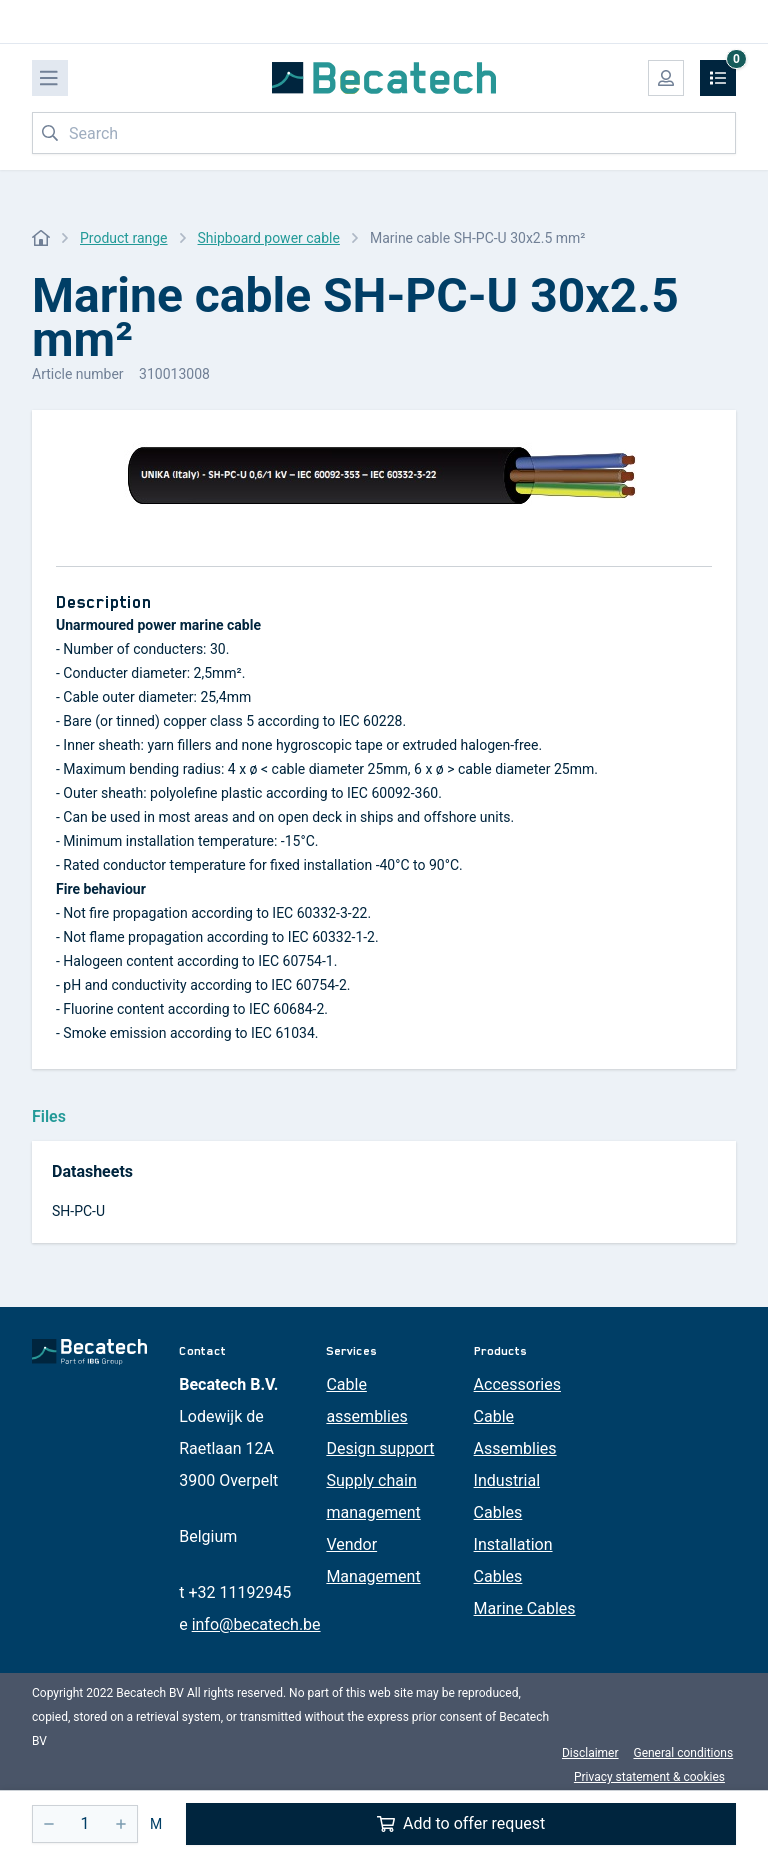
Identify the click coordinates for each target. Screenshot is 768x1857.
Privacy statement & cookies (649, 1777)
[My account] (666, 78)
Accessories (517, 1384)
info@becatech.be (256, 1624)
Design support (380, 1448)
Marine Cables (525, 1608)
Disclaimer (590, 1753)
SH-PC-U (78, 1211)
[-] (49, 1824)
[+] (121, 1824)
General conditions (683, 1753)
